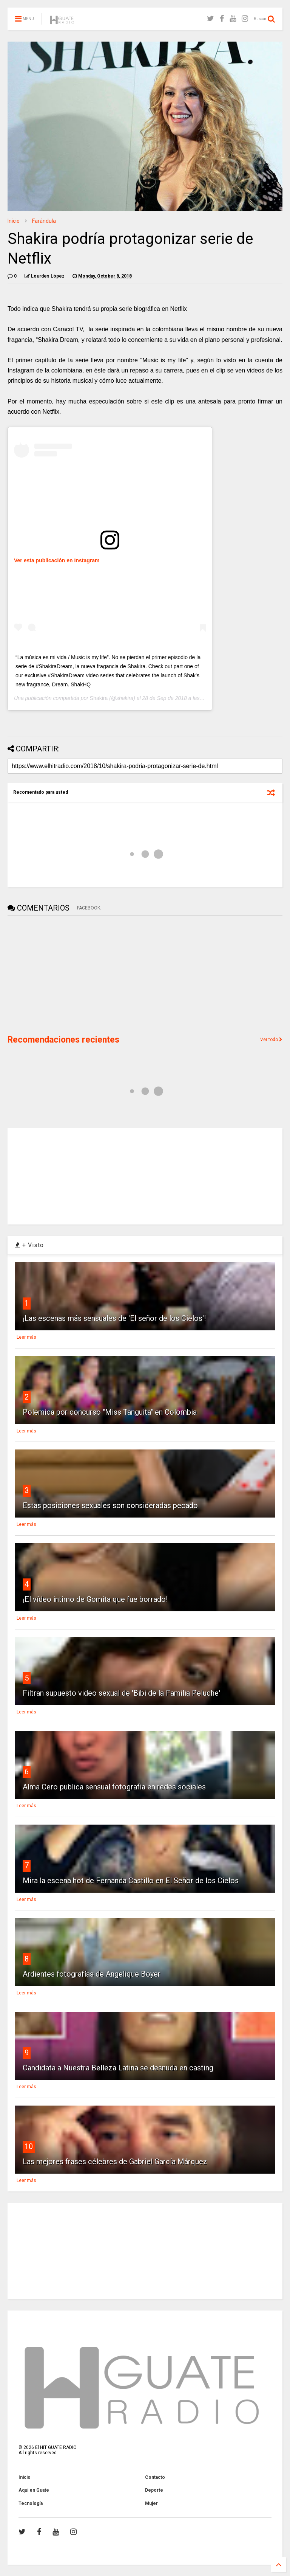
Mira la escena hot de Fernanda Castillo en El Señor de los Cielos (131, 1880)
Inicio (14, 221)
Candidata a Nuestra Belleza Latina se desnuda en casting (118, 2067)
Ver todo (271, 1039)
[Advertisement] (64, 974)
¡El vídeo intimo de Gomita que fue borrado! (95, 1599)
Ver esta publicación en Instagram (56, 560)
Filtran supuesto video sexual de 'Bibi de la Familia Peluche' (121, 1693)
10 (29, 2146)
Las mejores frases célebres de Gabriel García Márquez (115, 2161)
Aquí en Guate (34, 2490)
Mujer (151, 2503)
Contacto (155, 2477)
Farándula (44, 221)
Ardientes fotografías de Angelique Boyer (91, 1974)
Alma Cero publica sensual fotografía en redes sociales (114, 1786)
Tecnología (31, 2503)
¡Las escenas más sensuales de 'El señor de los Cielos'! (114, 1318)
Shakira (99, 698)
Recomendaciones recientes (63, 1040)
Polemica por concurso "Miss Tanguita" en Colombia (110, 1412)
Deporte (154, 2490)
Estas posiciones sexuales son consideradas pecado (110, 1505)
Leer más (26, 1337)
